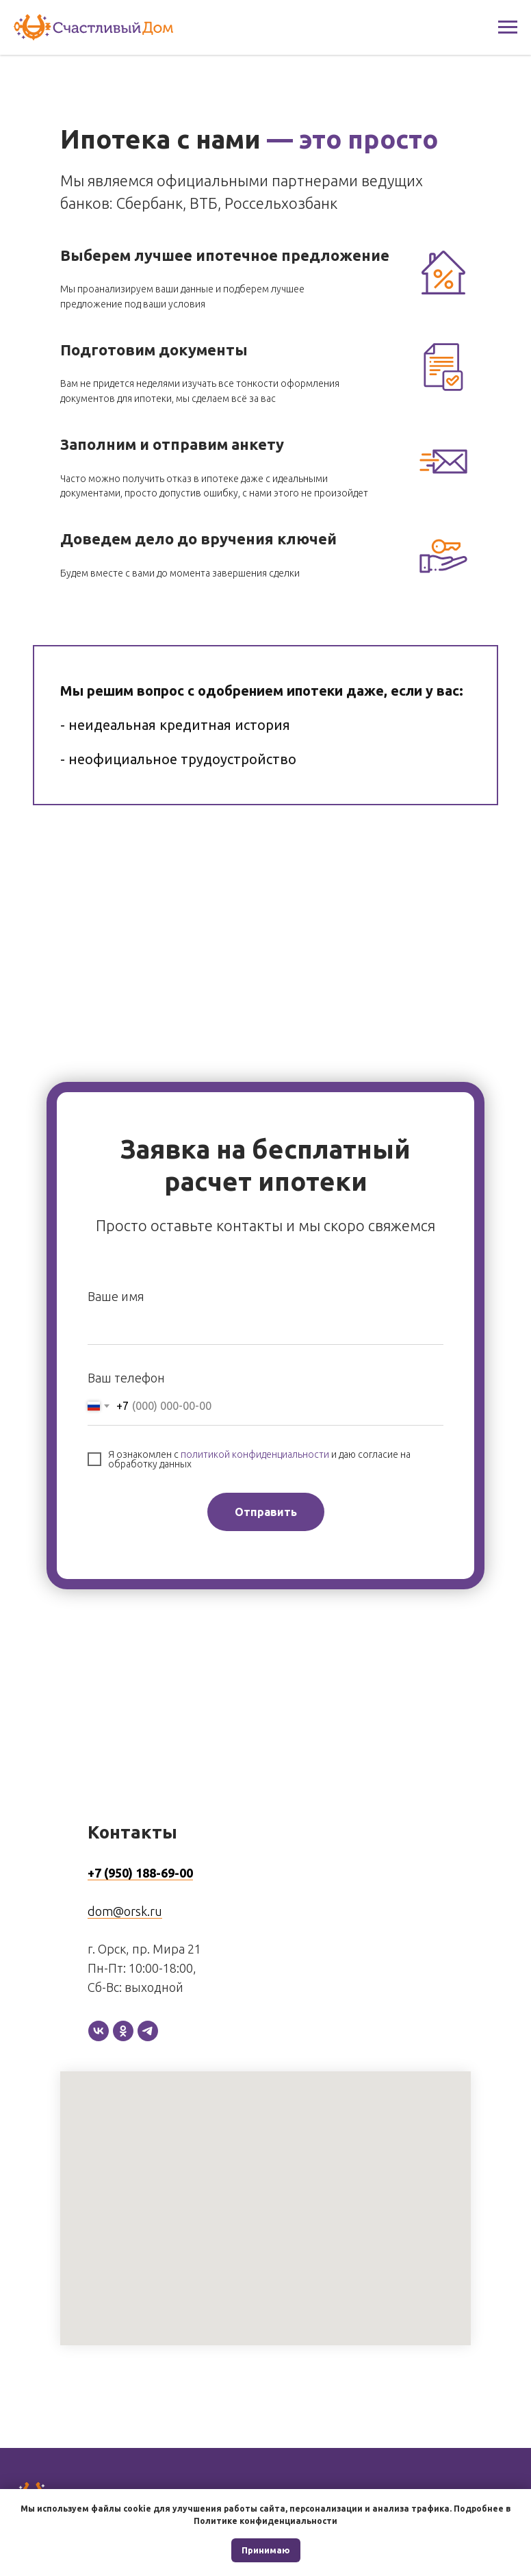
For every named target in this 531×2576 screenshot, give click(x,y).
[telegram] (148, 2031)
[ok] (123, 2031)
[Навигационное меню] (507, 27)
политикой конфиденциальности (255, 1454)
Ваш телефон (126, 1378)
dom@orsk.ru (125, 1911)
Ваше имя (116, 1296)
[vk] (98, 2031)
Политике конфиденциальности (265, 2520)
